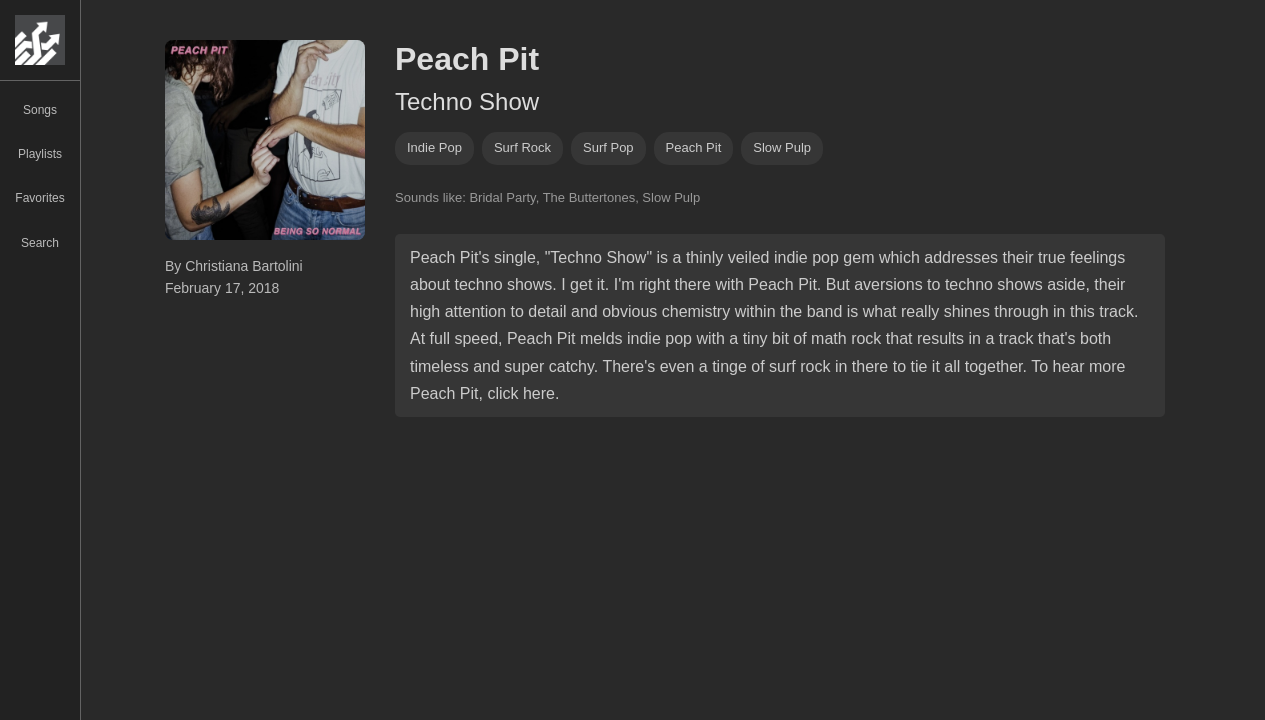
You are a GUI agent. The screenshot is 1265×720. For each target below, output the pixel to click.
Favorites (39, 198)
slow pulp (782, 147)
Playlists (40, 154)
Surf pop (608, 147)
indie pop (434, 147)
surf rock (522, 147)
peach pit (694, 147)
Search (40, 243)
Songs (40, 110)
